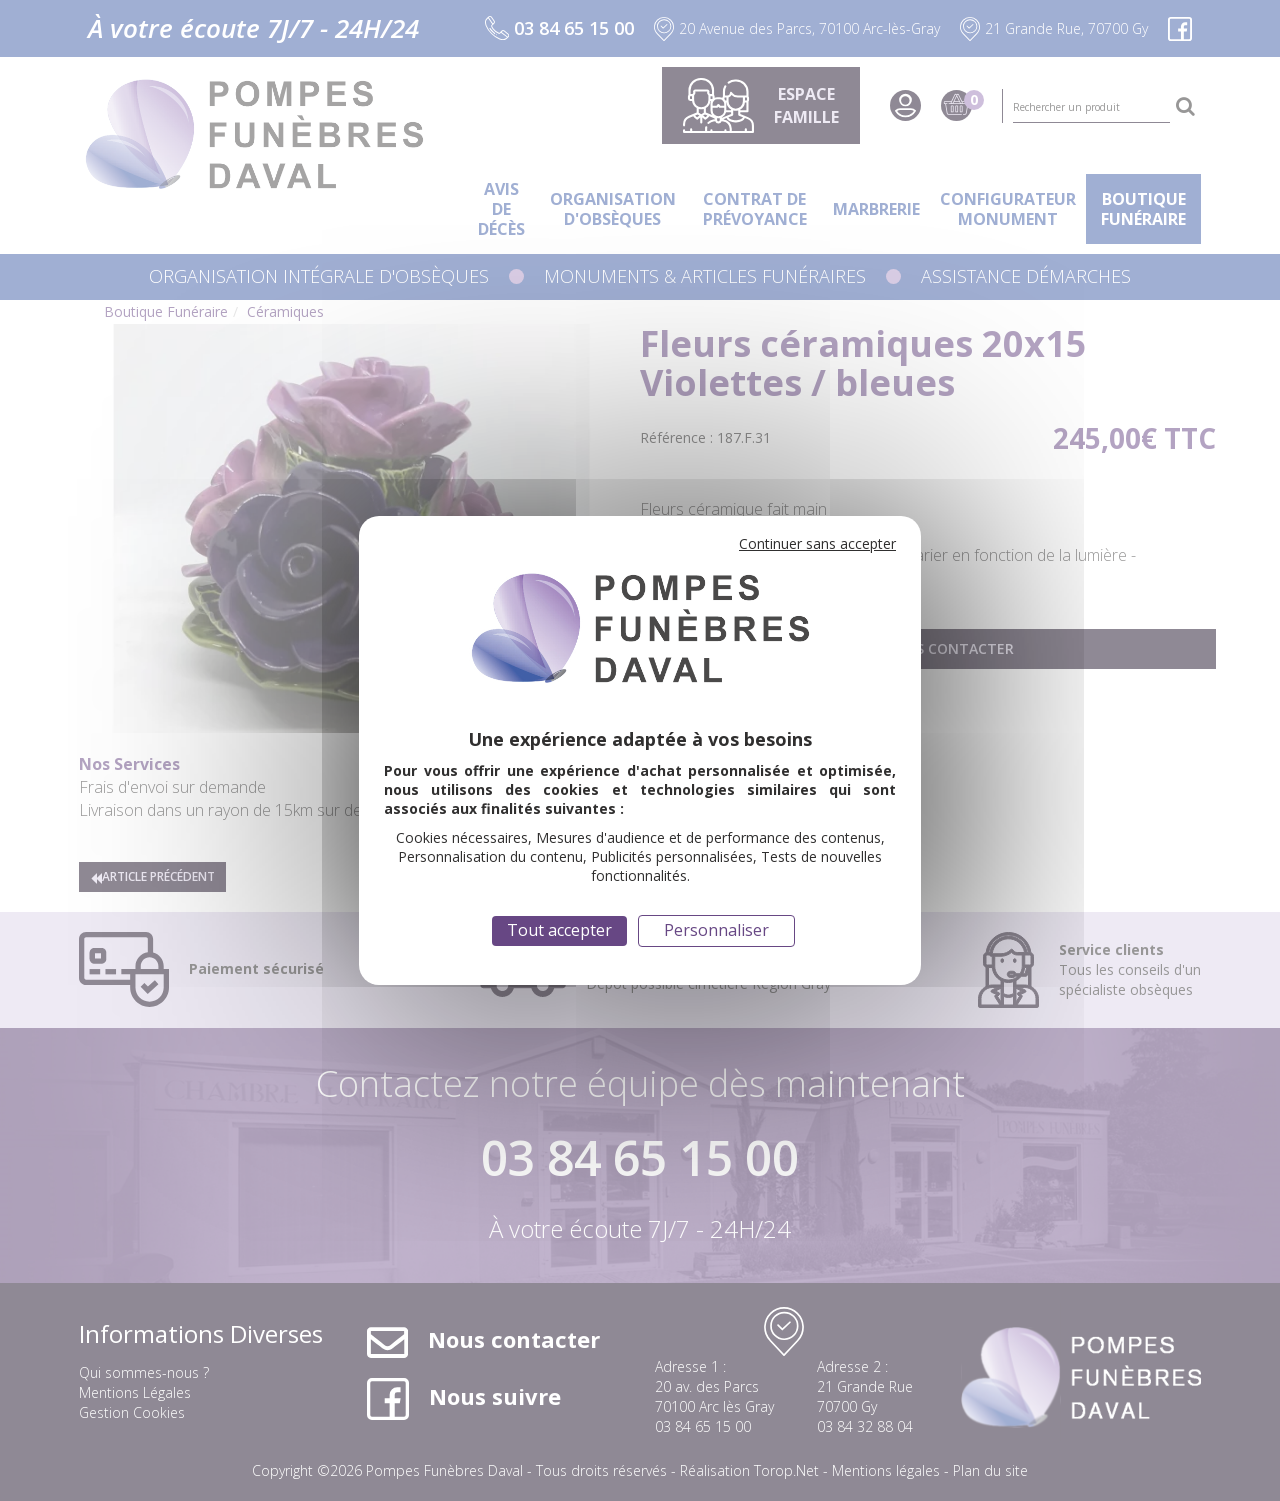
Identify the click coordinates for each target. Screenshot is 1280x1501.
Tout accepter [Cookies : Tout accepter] (559, 930)
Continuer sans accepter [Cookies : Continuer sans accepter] (817, 543)
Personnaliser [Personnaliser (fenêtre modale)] (716, 930)
